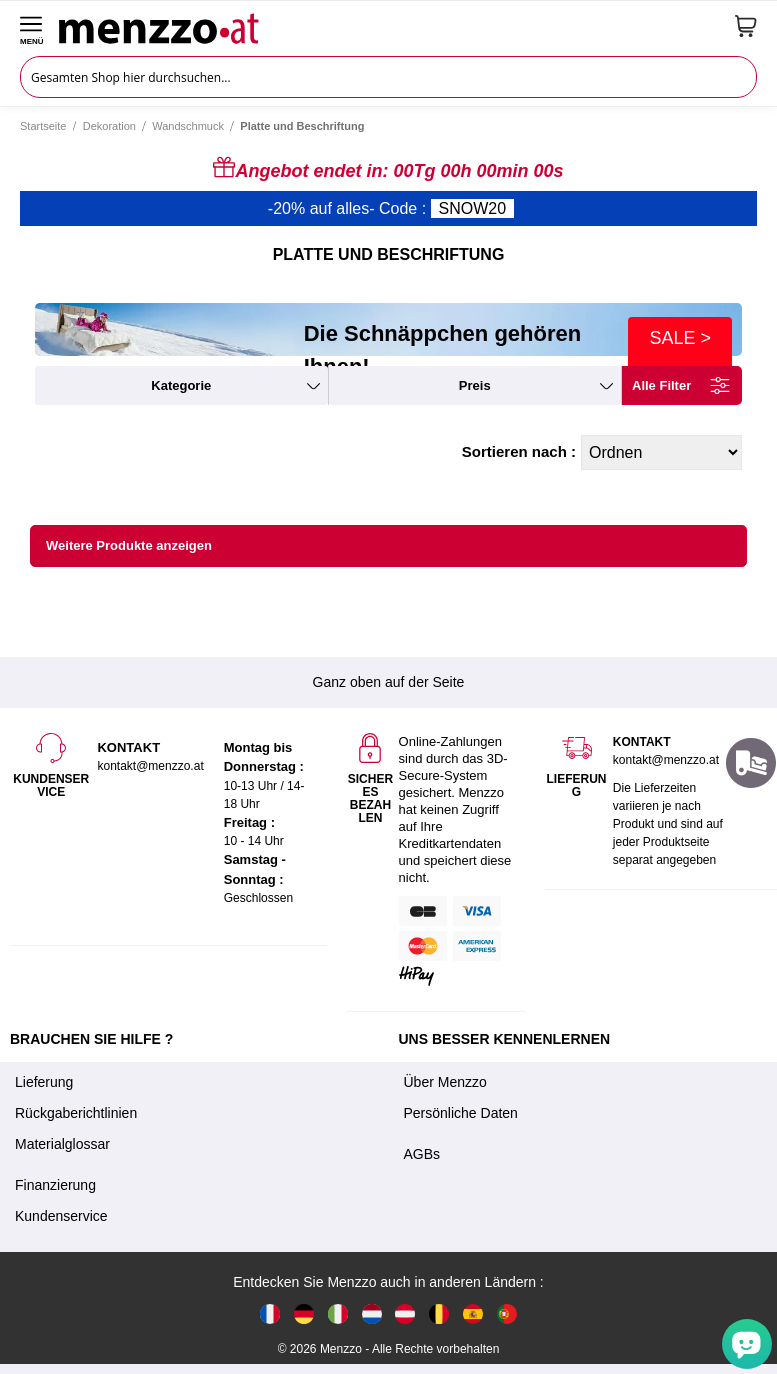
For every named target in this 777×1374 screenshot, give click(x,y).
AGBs (422, 1154)
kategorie (181, 385)
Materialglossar (62, 1144)
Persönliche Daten (461, 1113)
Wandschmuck (188, 126)
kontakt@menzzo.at (666, 760)
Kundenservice (61, 1216)
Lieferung (44, 1082)
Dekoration (109, 126)
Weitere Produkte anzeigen (129, 545)
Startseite (43, 126)
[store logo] (389, 26)
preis (475, 385)
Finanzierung (55, 1185)
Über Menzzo (445, 1082)
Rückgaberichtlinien (76, 1113)
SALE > (680, 338)
